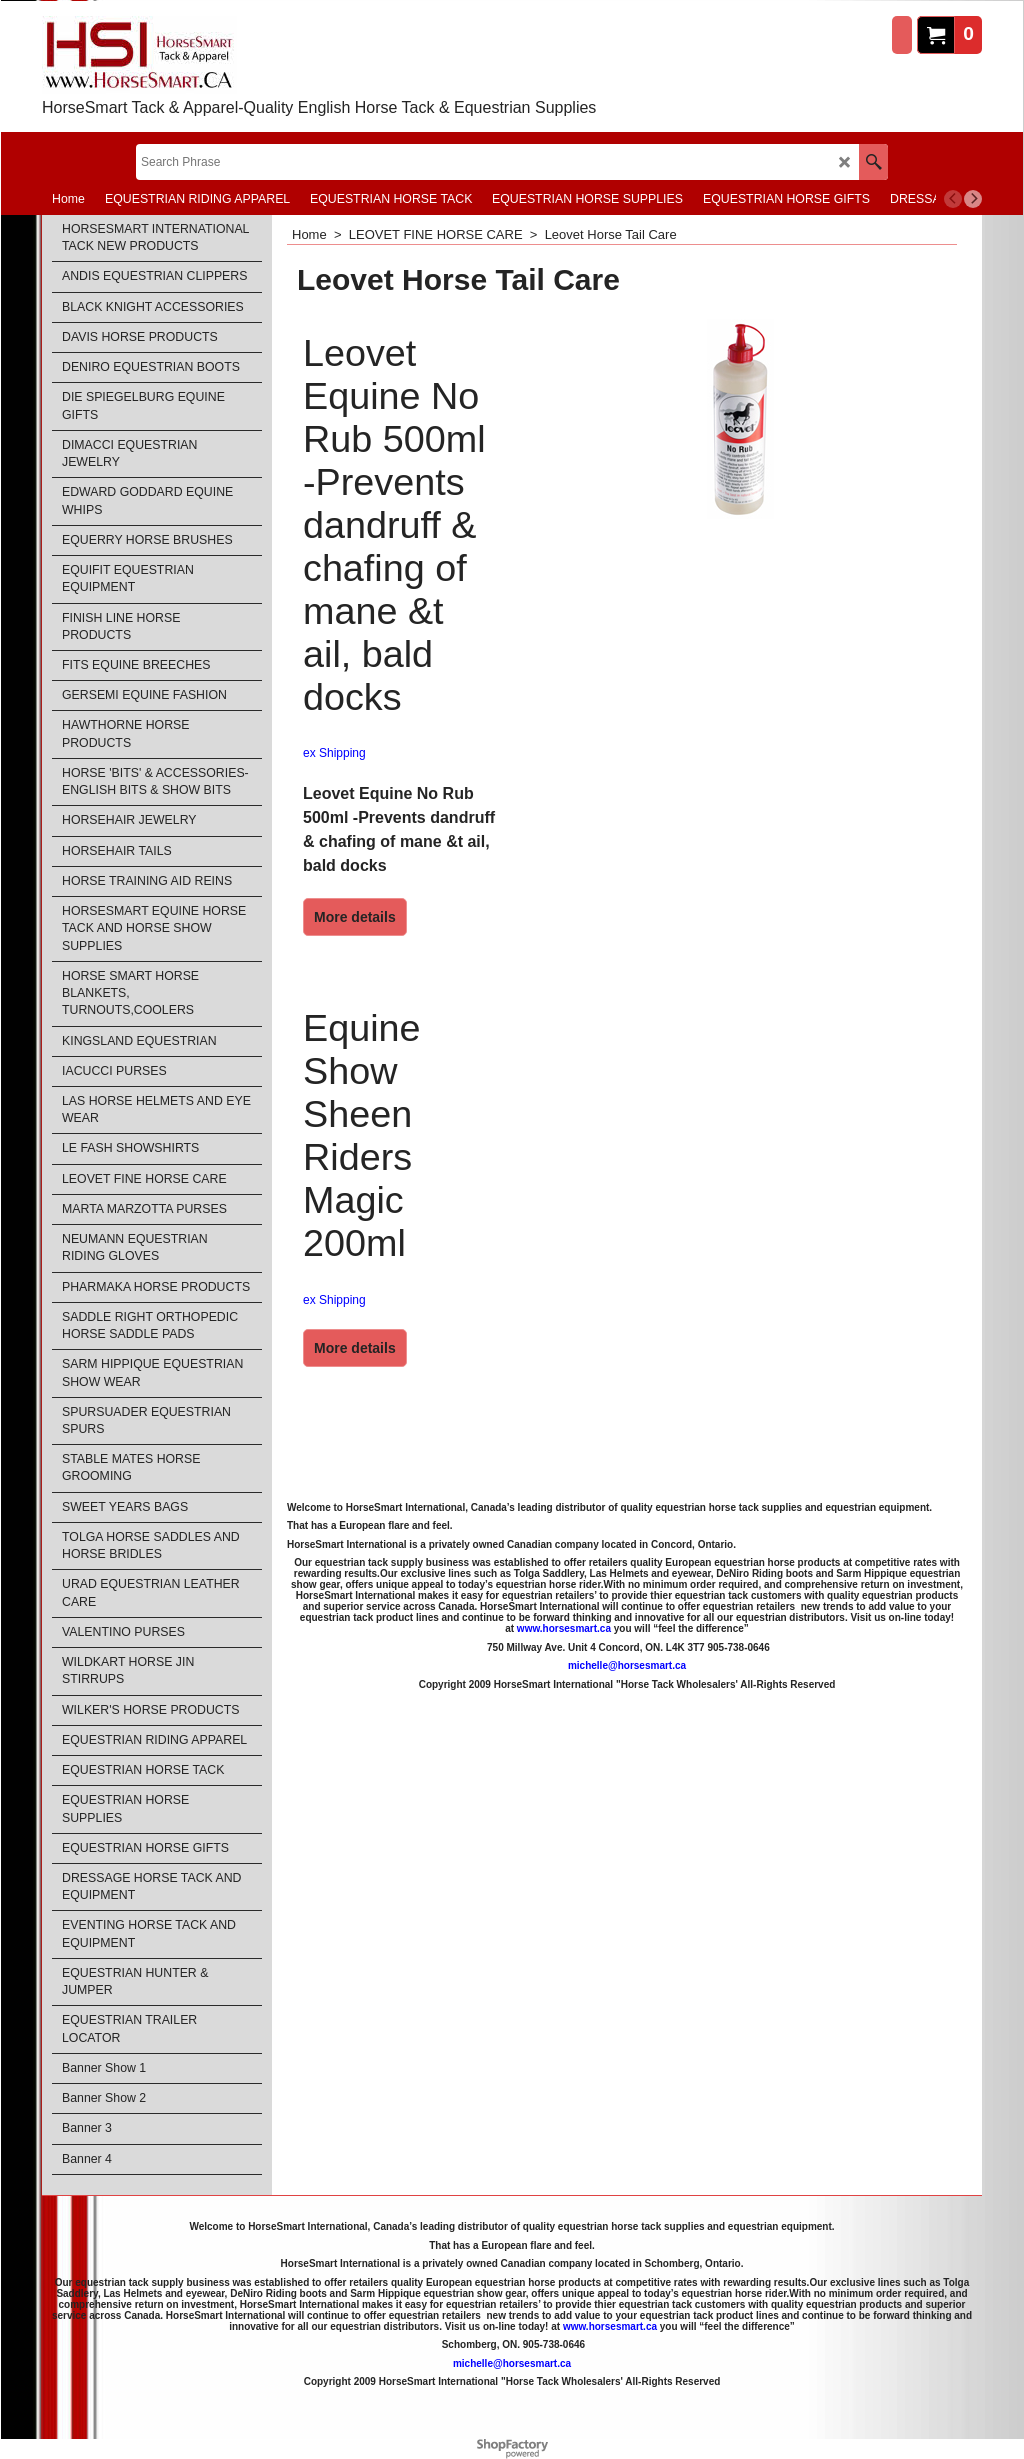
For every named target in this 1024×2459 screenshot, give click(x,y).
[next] (973, 199)
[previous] (953, 199)
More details (355, 917)
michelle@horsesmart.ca (627, 1665)
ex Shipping (334, 753)
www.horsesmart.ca (564, 1628)
